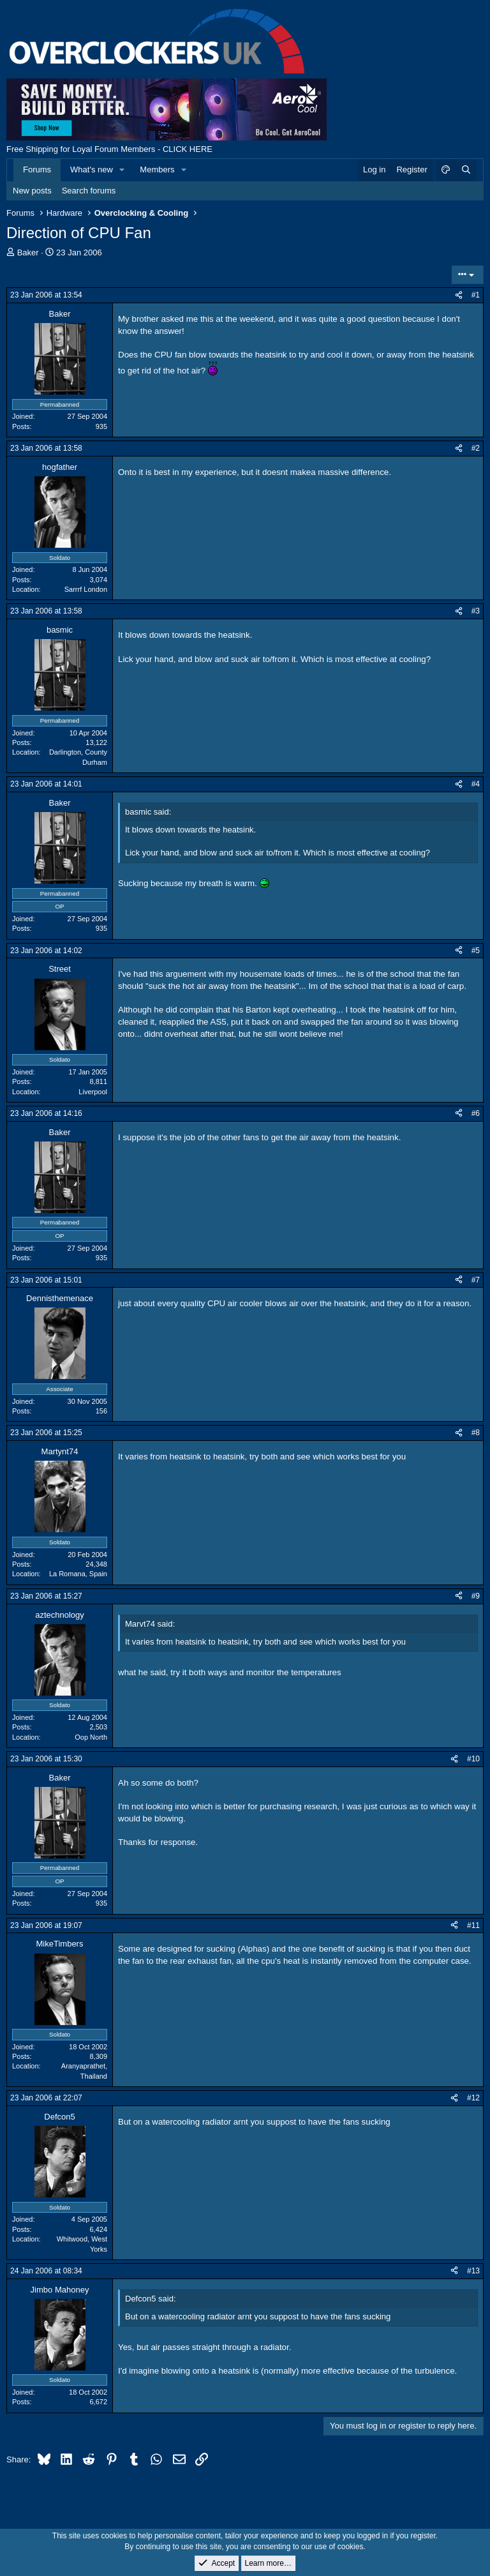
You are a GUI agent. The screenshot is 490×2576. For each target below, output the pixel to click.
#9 (475, 1596)
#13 (473, 2270)
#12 (473, 2097)
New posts (32, 190)
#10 (473, 1758)
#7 (475, 1280)
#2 (475, 448)
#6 (475, 1113)
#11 (473, 1925)
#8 (475, 1432)
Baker (28, 252)
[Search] (466, 170)
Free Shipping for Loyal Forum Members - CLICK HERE (109, 149)
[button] (122, 170)
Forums (37, 169)
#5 (475, 950)
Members (157, 169)
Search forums (89, 190)
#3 (475, 610)
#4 (475, 784)
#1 (475, 294)
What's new (91, 169)
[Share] (458, 295)
